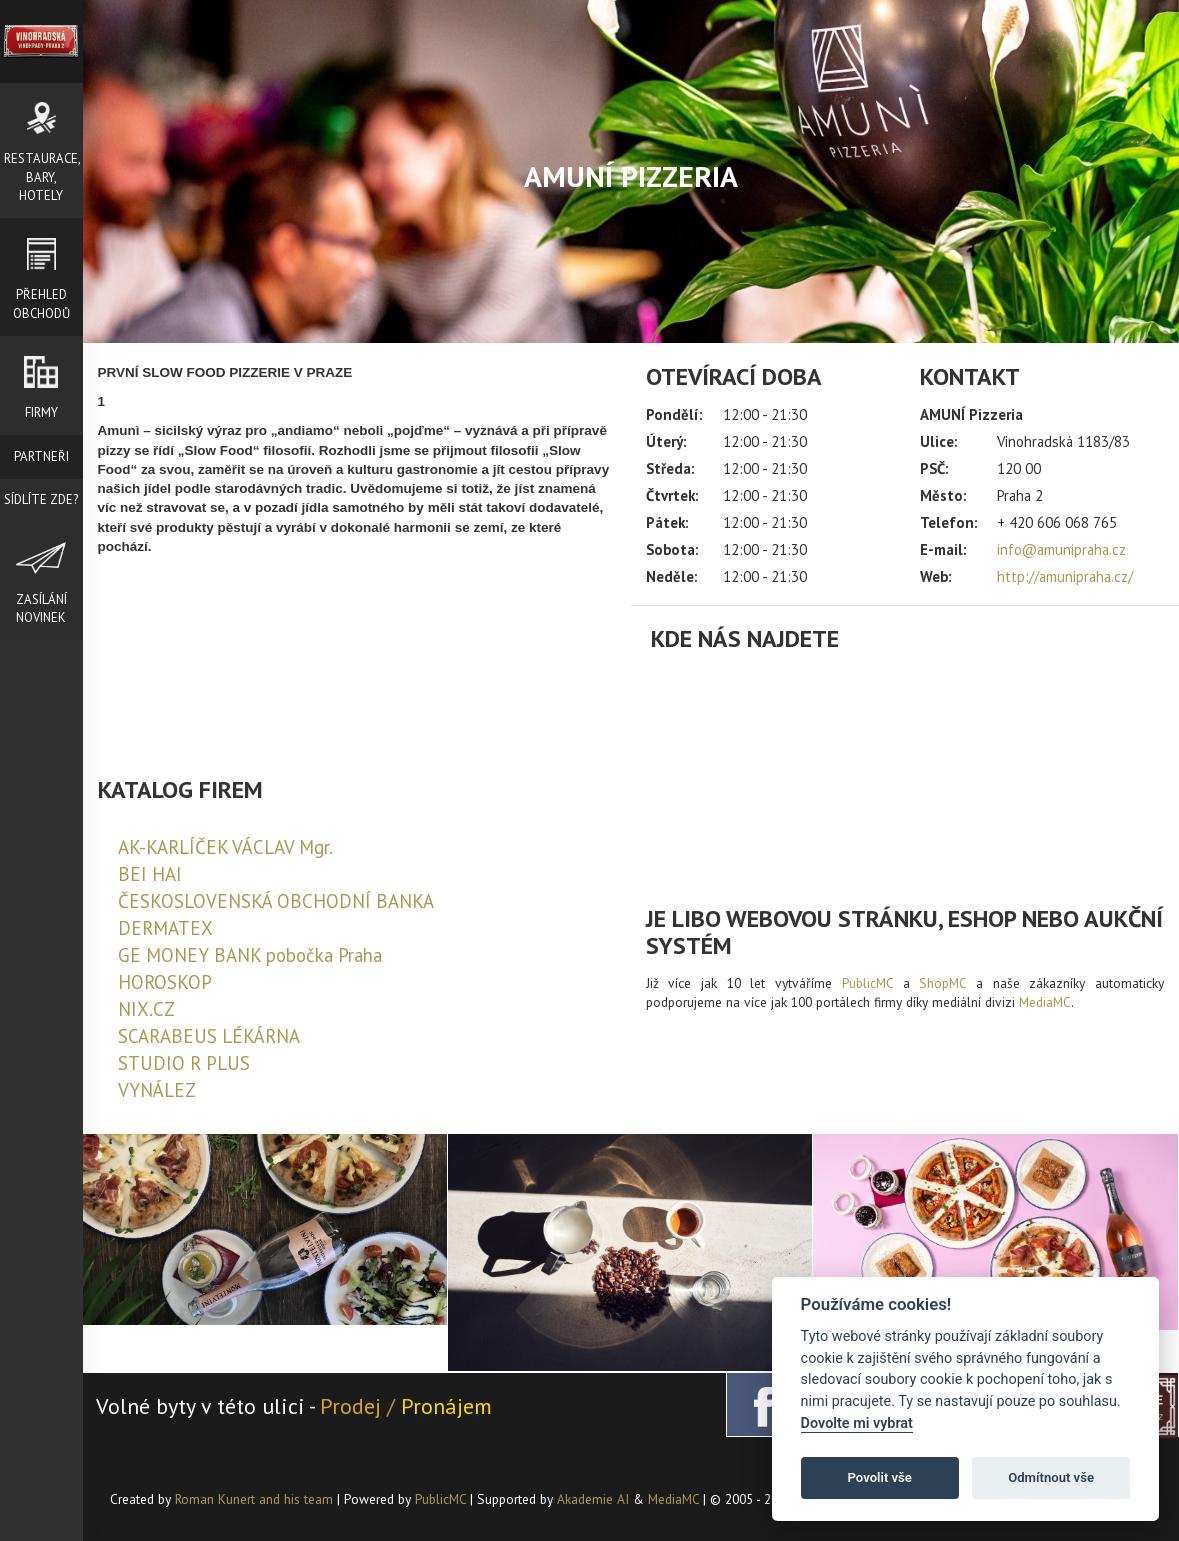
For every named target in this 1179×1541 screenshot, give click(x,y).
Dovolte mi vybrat (857, 1423)
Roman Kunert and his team (256, 1499)
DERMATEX (165, 928)
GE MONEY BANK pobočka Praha (250, 955)
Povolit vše (880, 1477)
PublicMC (867, 983)
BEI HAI (150, 874)
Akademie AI (593, 1499)
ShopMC (942, 983)
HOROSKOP (165, 982)
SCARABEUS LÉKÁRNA (209, 1036)
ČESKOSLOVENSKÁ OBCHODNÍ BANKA (276, 901)
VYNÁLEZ (157, 1090)
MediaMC (1045, 1002)
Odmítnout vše (1051, 1477)
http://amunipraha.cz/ (1065, 576)
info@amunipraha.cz (1061, 549)
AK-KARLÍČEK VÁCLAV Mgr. (225, 847)
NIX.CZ (146, 1009)
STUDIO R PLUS (184, 1063)
